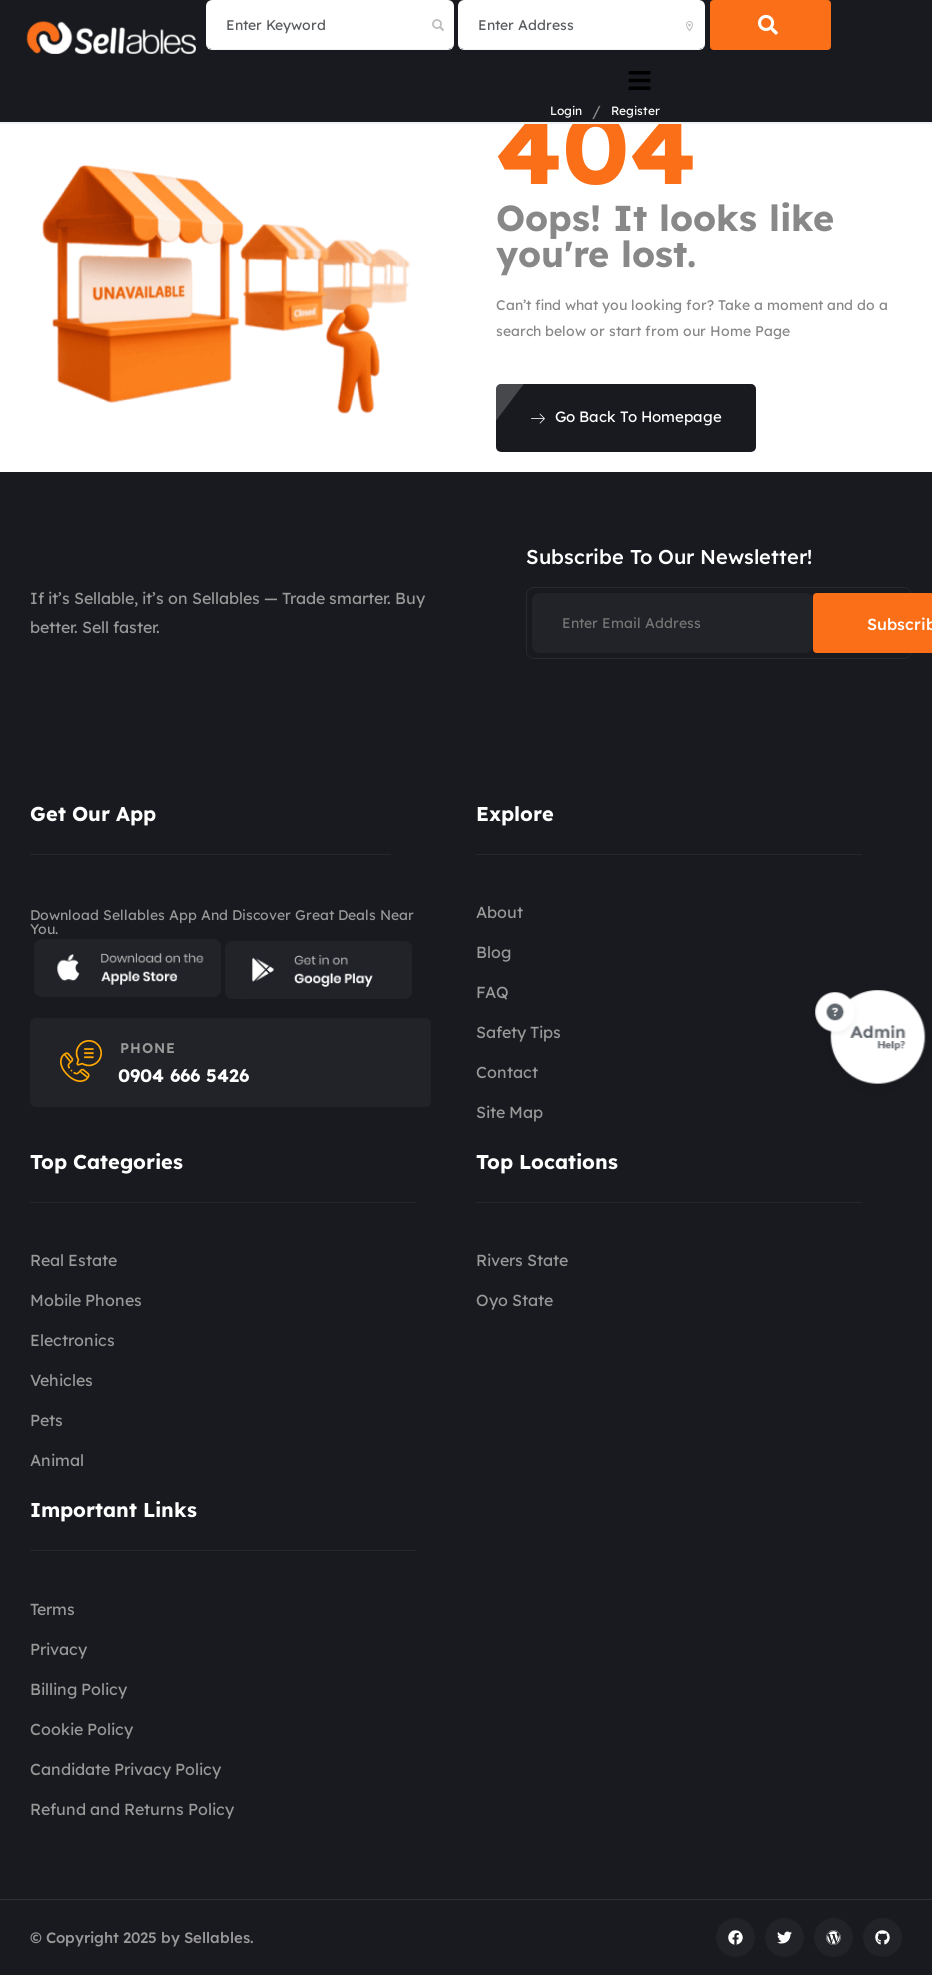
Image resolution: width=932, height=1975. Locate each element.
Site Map (509, 1112)
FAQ (492, 992)
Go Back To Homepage (626, 416)
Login (566, 111)
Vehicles (61, 1380)
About (499, 912)
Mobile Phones (86, 1300)
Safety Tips (518, 1032)
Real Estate (73, 1260)
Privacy (58, 1649)
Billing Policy (78, 1689)
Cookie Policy (81, 1729)
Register (635, 111)
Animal (57, 1460)
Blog (493, 952)
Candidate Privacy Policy (125, 1769)
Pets (46, 1420)
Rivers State (522, 1260)
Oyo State (514, 1300)
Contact (507, 1072)
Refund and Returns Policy (132, 1809)
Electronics (72, 1340)
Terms (52, 1609)
